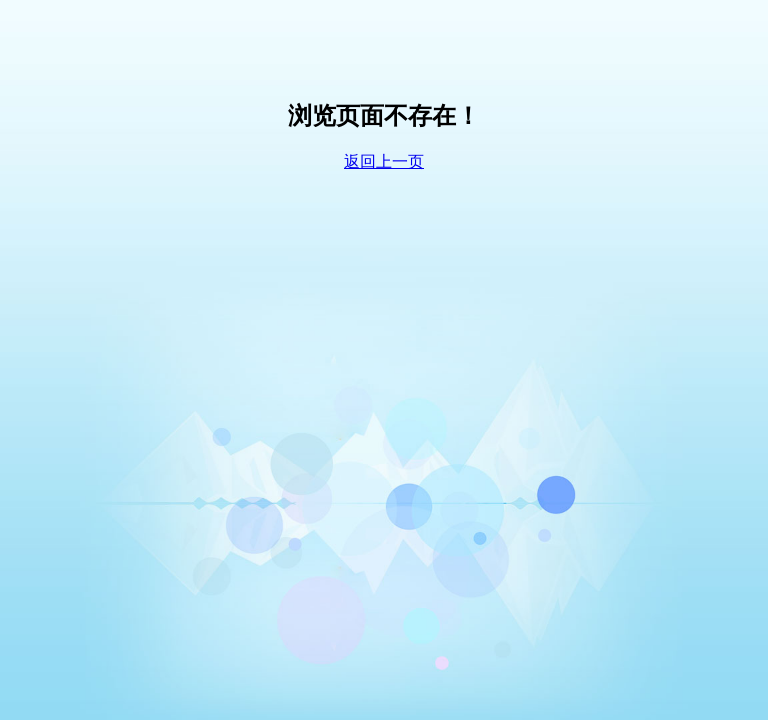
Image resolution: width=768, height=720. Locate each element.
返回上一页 (384, 161)
